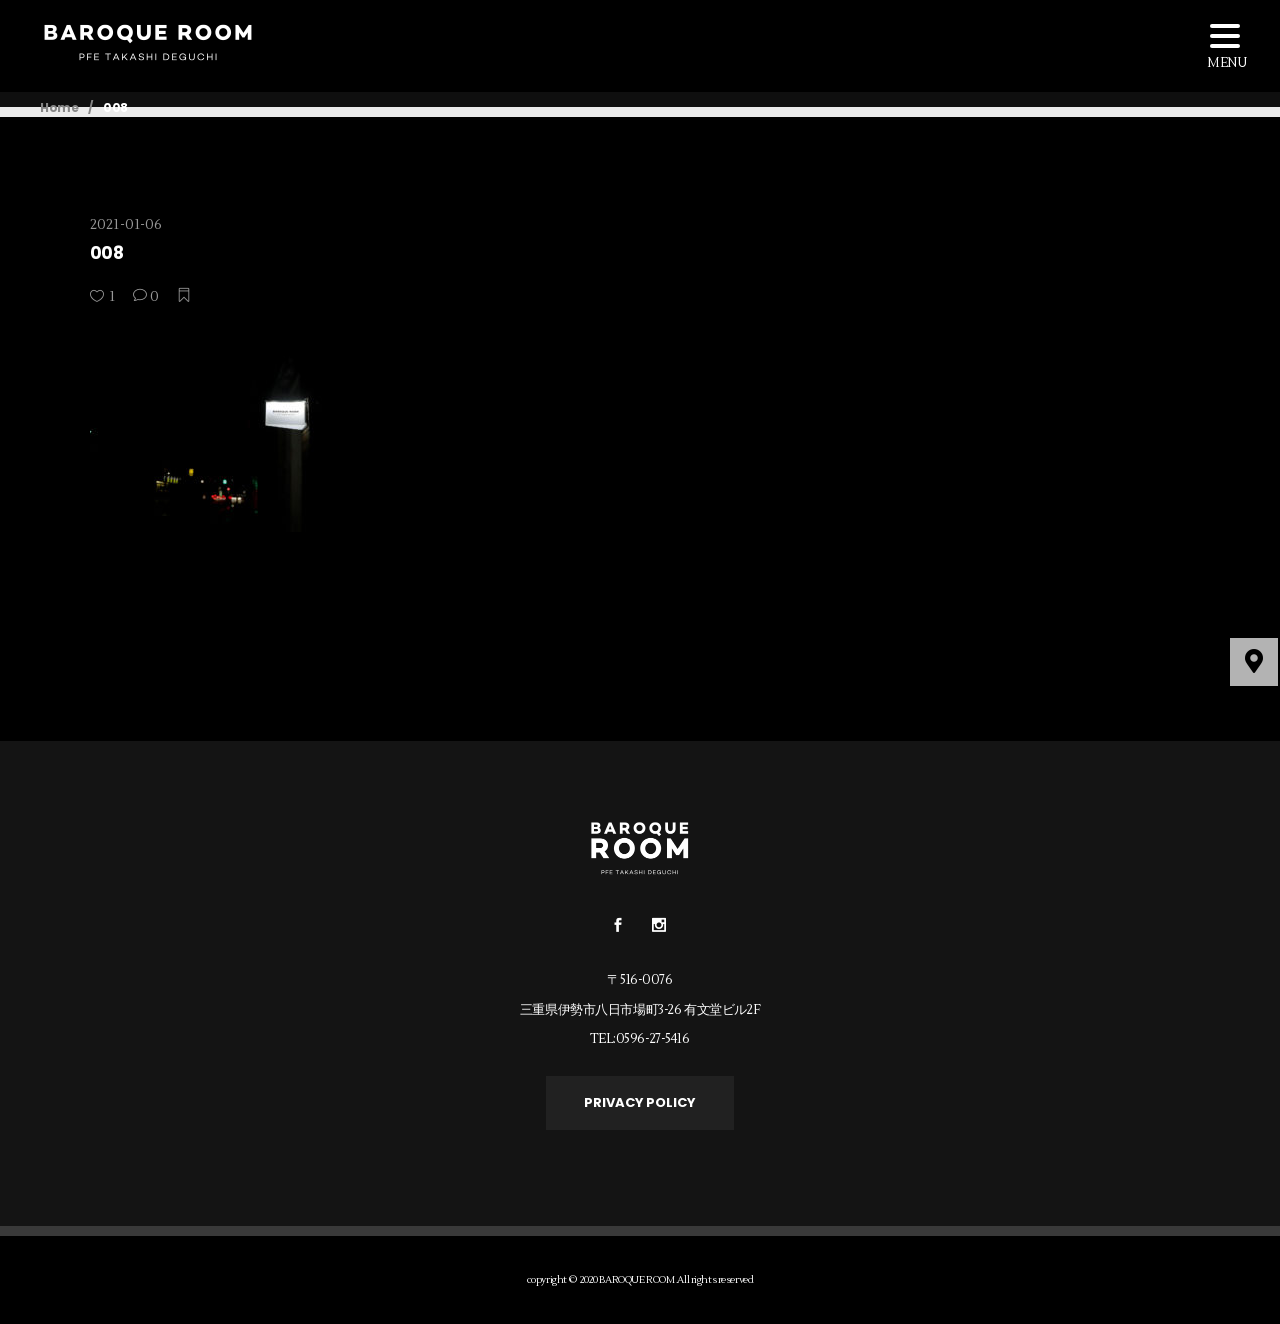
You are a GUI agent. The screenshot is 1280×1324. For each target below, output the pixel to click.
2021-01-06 (126, 225)
